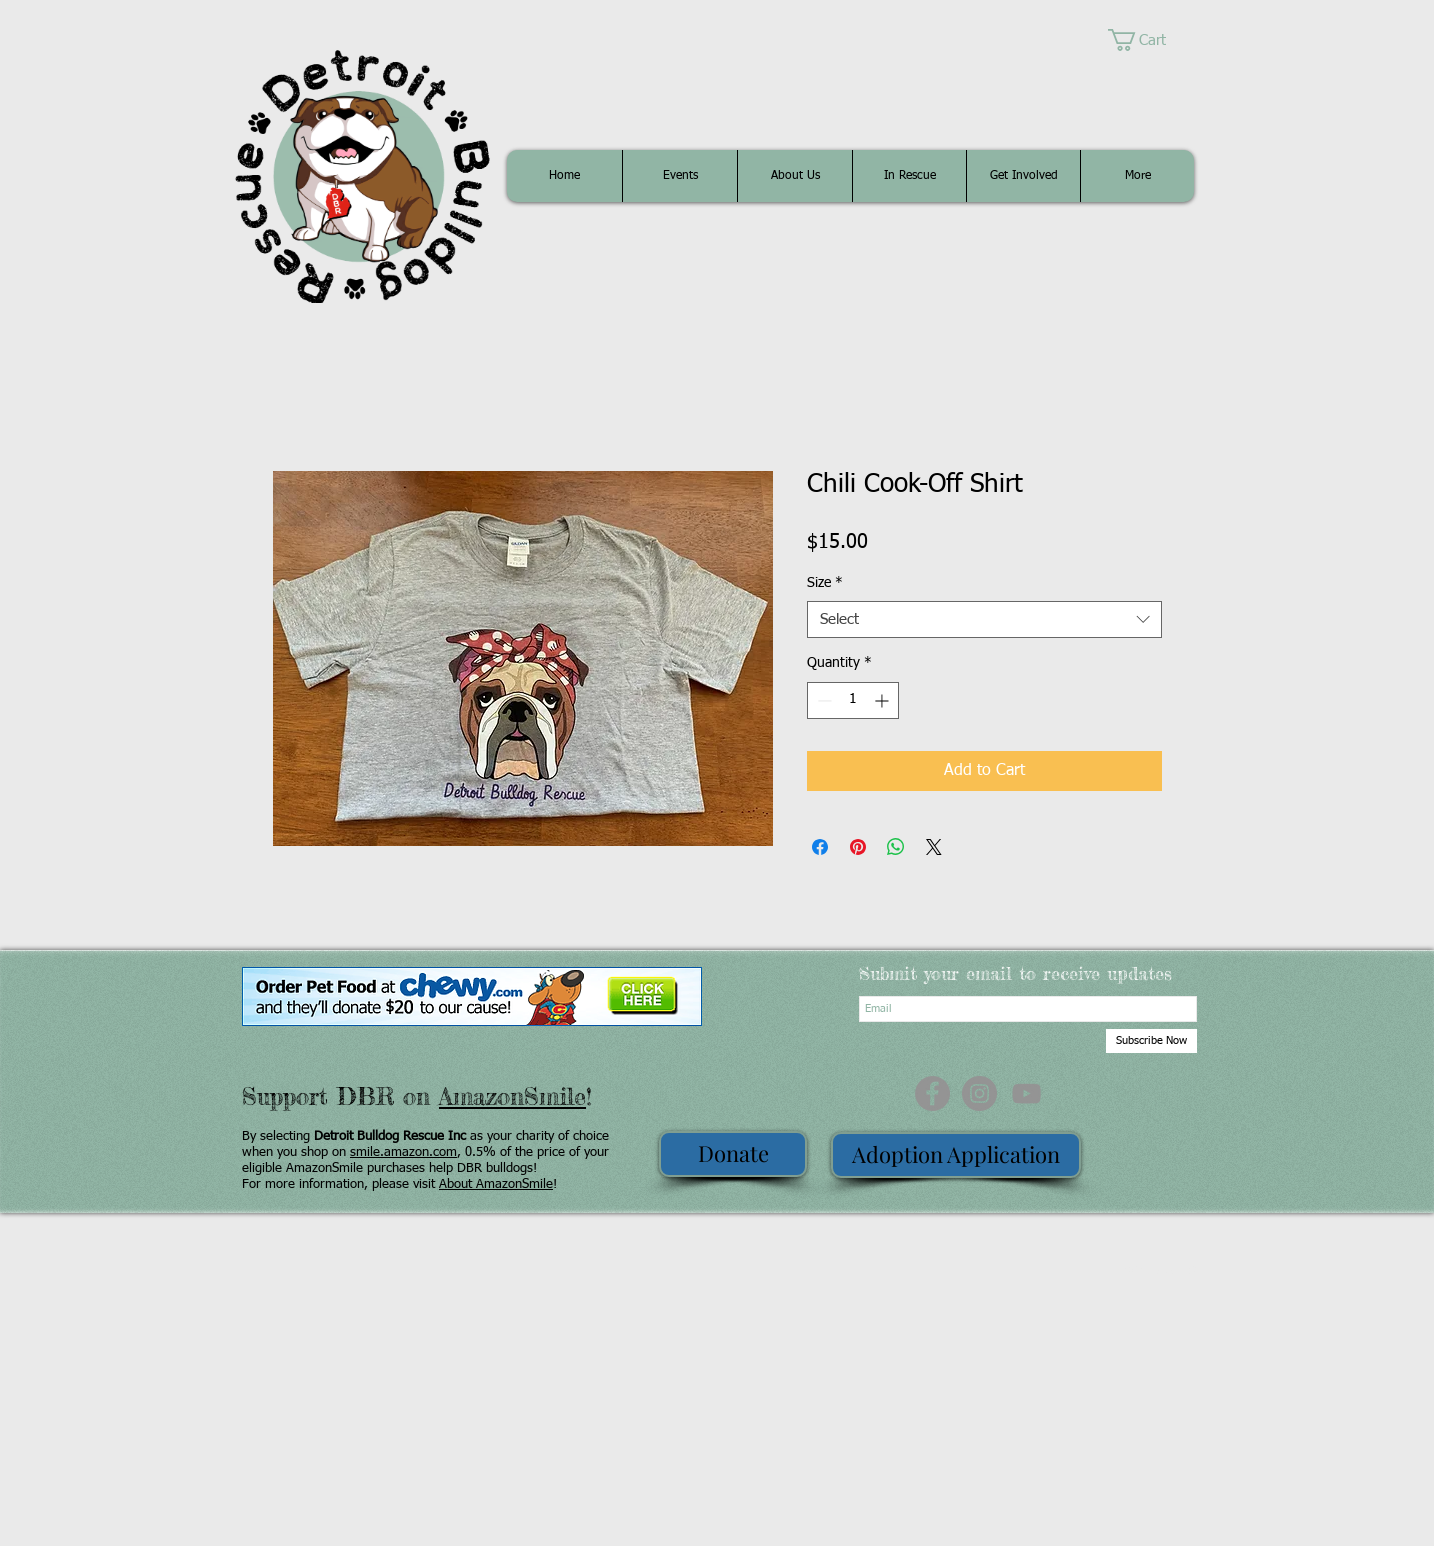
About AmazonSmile (496, 1184)
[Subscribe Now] (1151, 1041)
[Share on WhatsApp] (896, 847)
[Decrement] (822, 700)
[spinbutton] (853, 700)
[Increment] (883, 700)
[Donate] (733, 1154)
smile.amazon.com (403, 1152)
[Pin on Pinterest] (858, 847)
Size (825, 583)
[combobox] (984, 620)
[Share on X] (934, 847)
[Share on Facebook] (820, 847)
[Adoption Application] (956, 1155)
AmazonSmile (512, 1096)
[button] (1150, 40)
